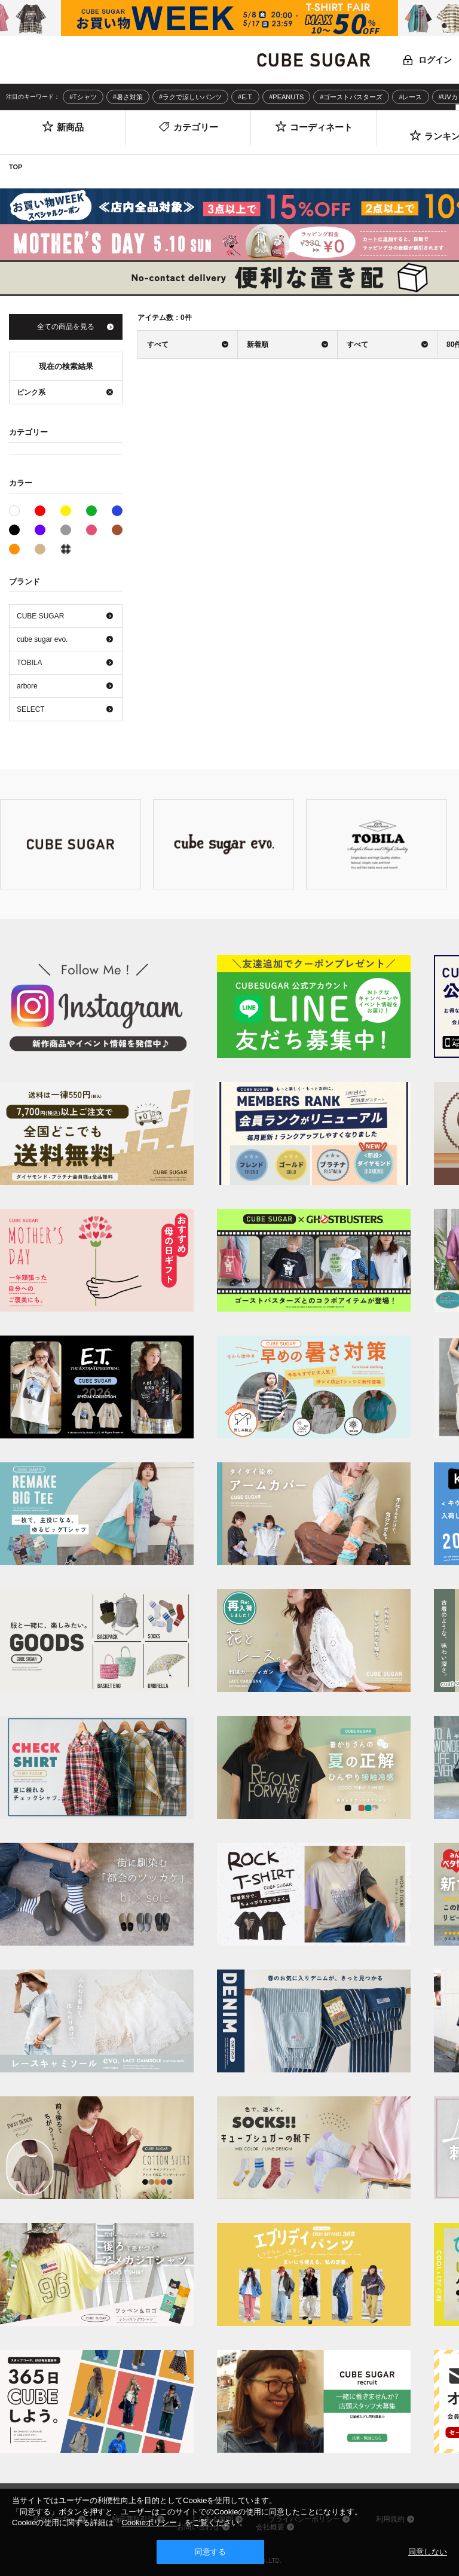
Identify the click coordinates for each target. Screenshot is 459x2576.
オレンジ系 (14, 549)
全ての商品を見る (65, 326)
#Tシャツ (83, 96)
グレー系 (65, 530)
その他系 (65, 549)
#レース (410, 96)
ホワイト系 (19, 509)
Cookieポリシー (148, 2522)
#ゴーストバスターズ (351, 96)
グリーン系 (91, 510)
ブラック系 (14, 530)
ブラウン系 (117, 530)
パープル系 (40, 530)
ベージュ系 (40, 549)
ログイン (435, 60)
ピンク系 (91, 530)
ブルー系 (117, 510)
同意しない (427, 2551)
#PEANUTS (286, 96)
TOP (15, 166)
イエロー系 (65, 510)
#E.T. (245, 96)
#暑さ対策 (128, 96)
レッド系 (40, 510)
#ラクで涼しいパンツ (190, 96)
